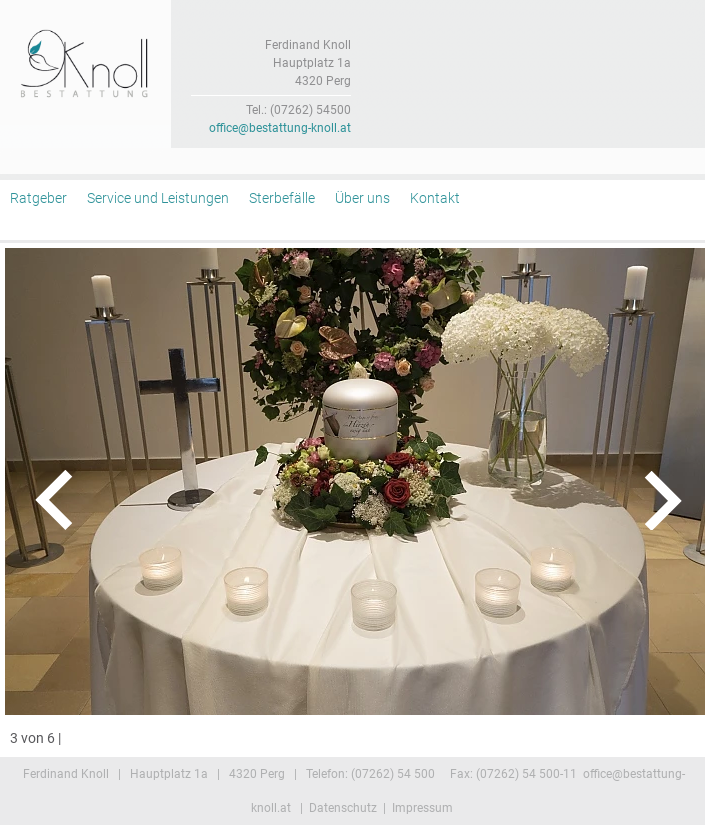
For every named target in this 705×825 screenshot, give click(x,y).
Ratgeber (38, 198)
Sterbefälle (282, 198)
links (67, 500)
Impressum (422, 808)
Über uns (362, 198)
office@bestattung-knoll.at (280, 128)
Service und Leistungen (158, 198)
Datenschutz (343, 808)
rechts (637, 500)
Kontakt (435, 198)
